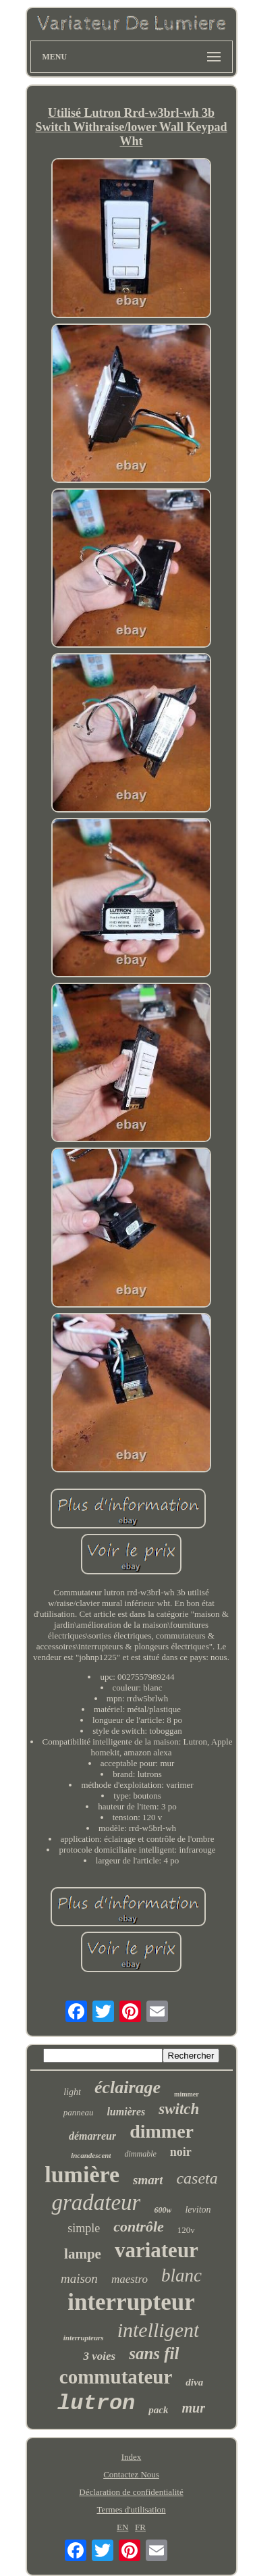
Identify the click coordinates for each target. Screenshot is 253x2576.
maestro (129, 2279)
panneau (78, 2112)
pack (158, 2409)
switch (179, 2109)
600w (162, 2210)
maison (79, 2278)
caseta (196, 2178)
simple (83, 2228)
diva (194, 2382)
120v (186, 2230)
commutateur (116, 2377)
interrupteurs (83, 2338)
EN (122, 2527)
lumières (126, 2111)
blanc (181, 2275)
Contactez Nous (131, 2474)
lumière (82, 2174)
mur (192, 2407)
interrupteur (131, 2302)
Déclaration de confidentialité (131, 2492)
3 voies (99, 2356)
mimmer (186, 2094)
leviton (197, 2210)
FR (140, 2527)
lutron (96, 2403)
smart (148, 2180)
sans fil (154, 2353)
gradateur (95, 2202)
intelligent (158, 2330)
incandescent (91, 2155)
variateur (156, 2250)
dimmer (162, 2131)
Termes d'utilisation (130, 2509)
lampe (82, 2254)
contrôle (138, 2226)
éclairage (127, 2087)
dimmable (140, 2154)
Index (131, 2457)
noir (181, 2152)
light (72, 2092)
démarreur (92, 2136)
